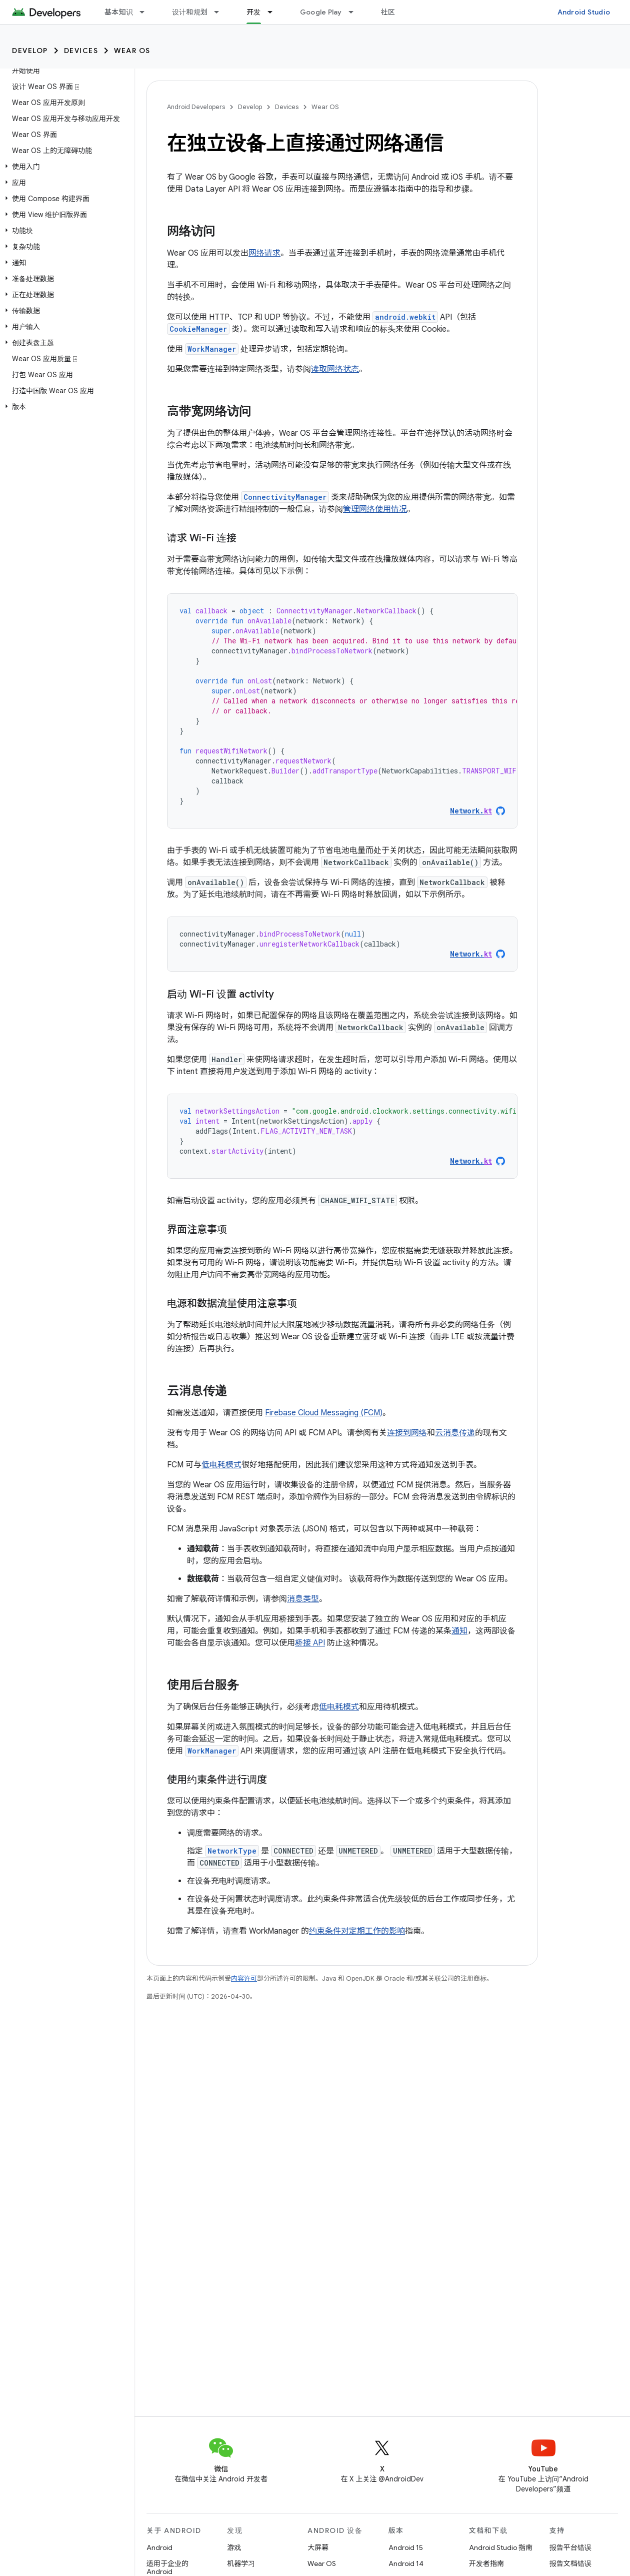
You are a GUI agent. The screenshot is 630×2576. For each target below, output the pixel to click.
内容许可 (244, 1978)
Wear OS (132, 50)
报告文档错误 (571, 2563)
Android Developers (196, 107)
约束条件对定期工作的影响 (357, 1931)
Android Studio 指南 (500, 2547)
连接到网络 (407, 1433)
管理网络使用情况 (375, 509)
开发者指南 (486, 2563)
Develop (30, 50)
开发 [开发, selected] (253, 12)
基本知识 (118, 12)
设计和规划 (190, 12)
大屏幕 (318, 2547)
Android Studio (584, 12)
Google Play (321, 12)
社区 (388, 12)
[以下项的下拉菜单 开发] (274, 12)
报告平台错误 (571, 2547)
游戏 (234, 2547)
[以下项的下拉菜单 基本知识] (146, 12)
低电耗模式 (222, 1465)
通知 (460, 1631)
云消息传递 (455, 1433)
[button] (65, 167)
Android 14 (406, 2563)
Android (159, 2547)
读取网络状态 (335, 369)
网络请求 (264, 253)
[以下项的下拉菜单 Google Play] (355, 12)
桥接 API (310, 1643)
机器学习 (241, 2563)
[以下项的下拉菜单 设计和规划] (221, 12)
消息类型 (303, 1599)
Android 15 (405, 2547)
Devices (81, 50)
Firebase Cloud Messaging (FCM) (323, 1413)
